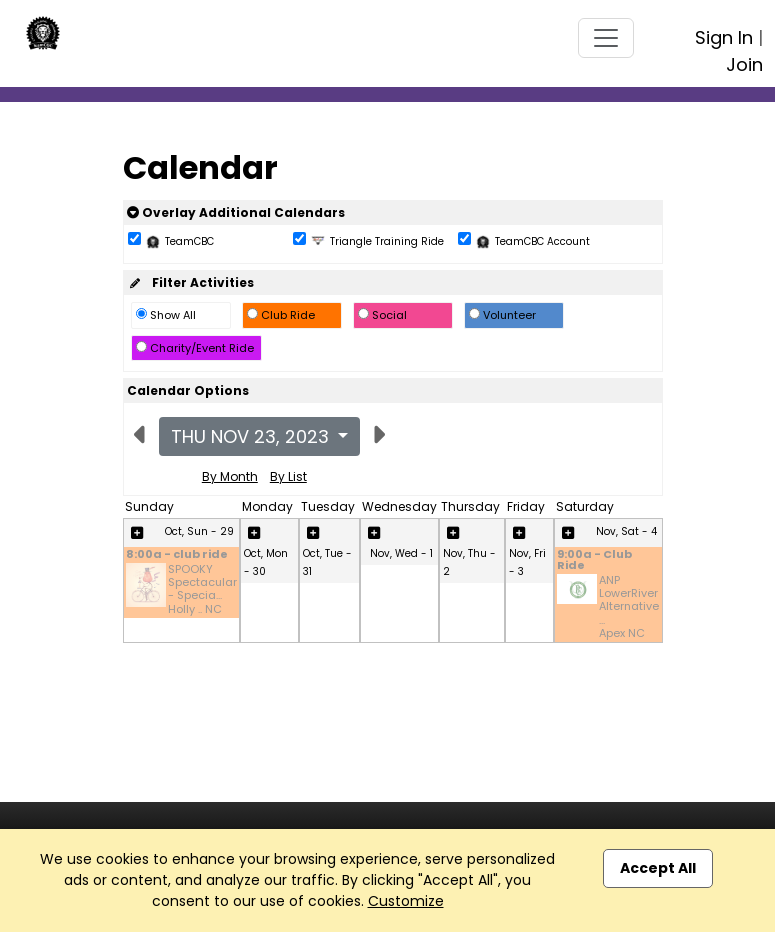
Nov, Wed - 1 (401, 553)
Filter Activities (190, 282)
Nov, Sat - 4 (626, 531)
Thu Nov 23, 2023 (252, 436)
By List (288, 476)
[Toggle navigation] (606, 38)
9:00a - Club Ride (594, 561)
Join (744, 64)
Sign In (724, 37)
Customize (406, 901)
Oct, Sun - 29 (199, 531)
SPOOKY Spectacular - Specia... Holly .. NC (202, 589)
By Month (230, 476)
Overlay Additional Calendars (236, 212)
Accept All (658, 868)
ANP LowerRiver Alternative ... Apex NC (629, 607)
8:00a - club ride (177, 555)
